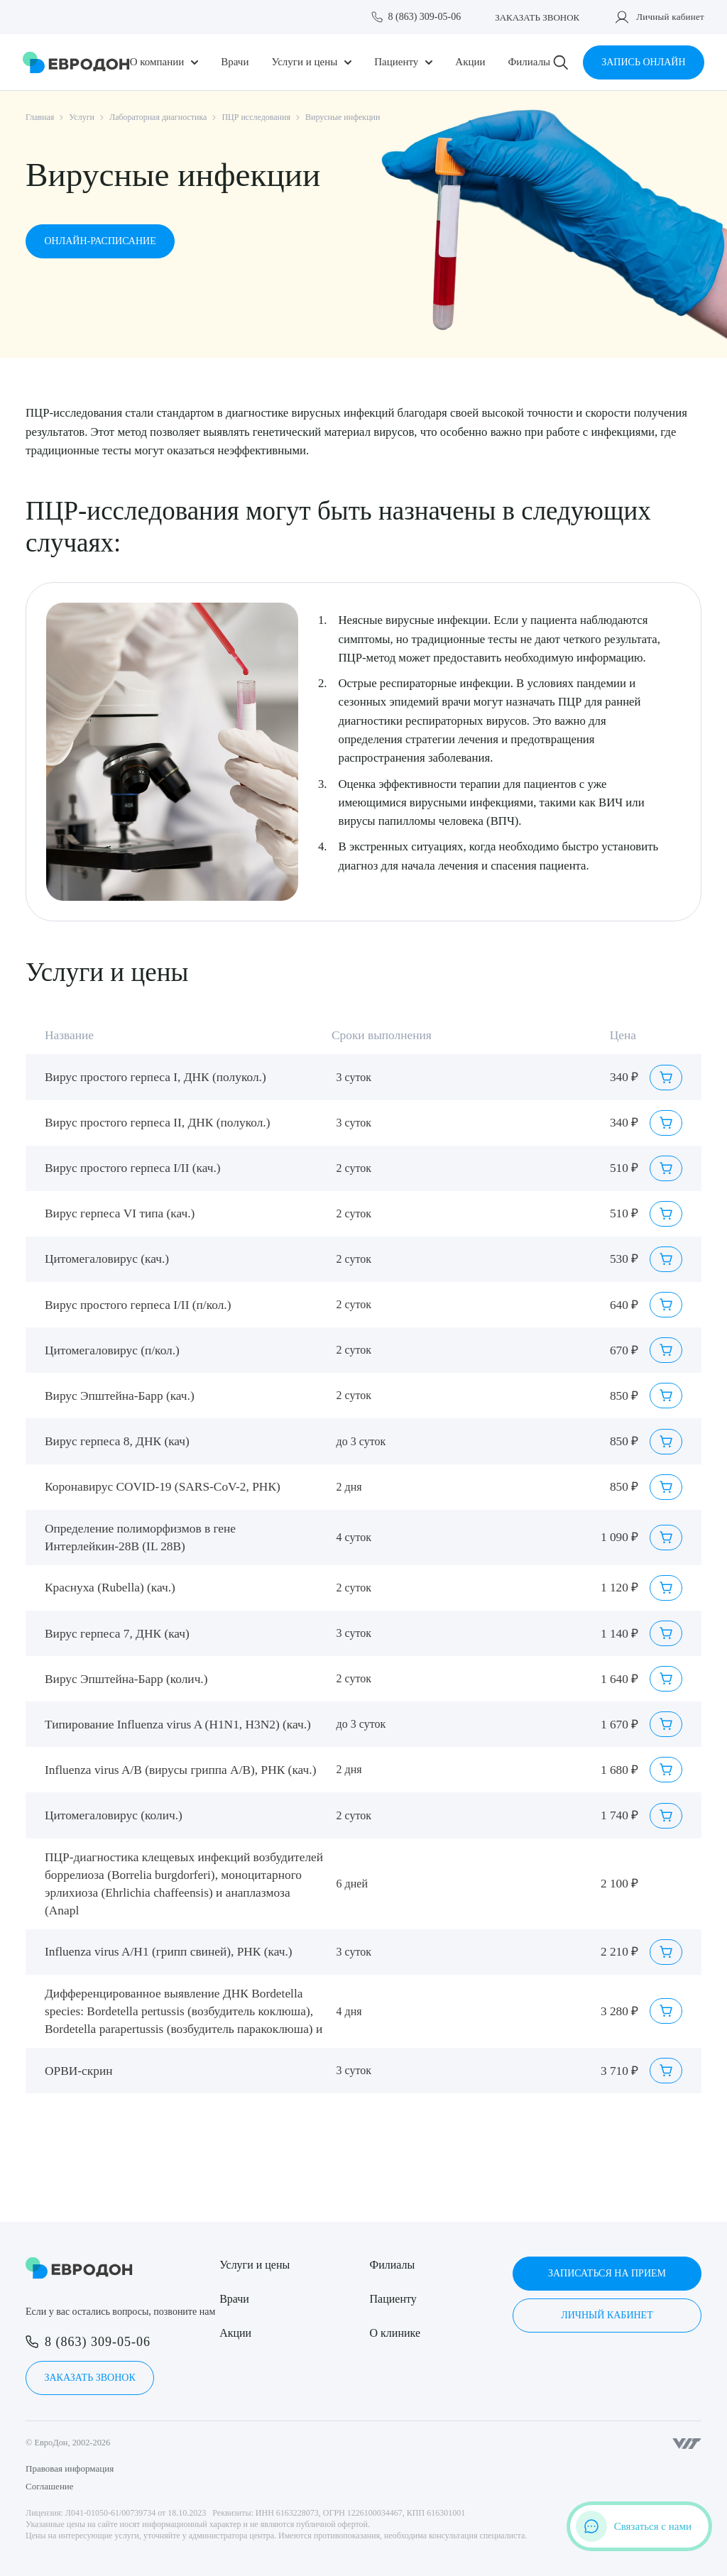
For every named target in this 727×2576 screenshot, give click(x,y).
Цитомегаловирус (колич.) (113, 1815)
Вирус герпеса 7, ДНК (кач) (117, 1633)
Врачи (234, 62)
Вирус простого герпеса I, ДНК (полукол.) (155, 1077)
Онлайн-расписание (100, 241)
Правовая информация (70, 2468)
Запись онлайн (643, 62)
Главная (40, 117)
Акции (470, 62)
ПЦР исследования (256, 117)
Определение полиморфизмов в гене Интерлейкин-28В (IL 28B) (140, 1537)
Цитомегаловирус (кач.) (107, 1259)
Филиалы (529, 62)
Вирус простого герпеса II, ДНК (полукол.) (157, 1122)
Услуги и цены (304, 62)
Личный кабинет (670, 16)
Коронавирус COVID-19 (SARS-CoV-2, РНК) (162, 1486)
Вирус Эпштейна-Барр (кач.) (120, 1396)
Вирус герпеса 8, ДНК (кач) (117, 1441)
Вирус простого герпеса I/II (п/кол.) (138, 1305)
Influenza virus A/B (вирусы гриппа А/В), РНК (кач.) (180, 1770)
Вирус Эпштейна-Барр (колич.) (126, 1679)
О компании (157, 62)
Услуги (81, 117)
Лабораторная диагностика (158, 117)
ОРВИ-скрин (79, 2071)
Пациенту (396, 62)
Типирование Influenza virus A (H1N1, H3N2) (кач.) (178, 1724)
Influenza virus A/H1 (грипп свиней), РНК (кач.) (169, 1951)
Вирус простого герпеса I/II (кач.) (133, 1168)
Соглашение (50, 2486)
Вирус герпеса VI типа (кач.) (120, 1213)
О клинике (395, 2333)
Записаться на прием (607, 2273)
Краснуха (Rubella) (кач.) (110, 1587)
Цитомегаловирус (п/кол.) (112, 1350)
